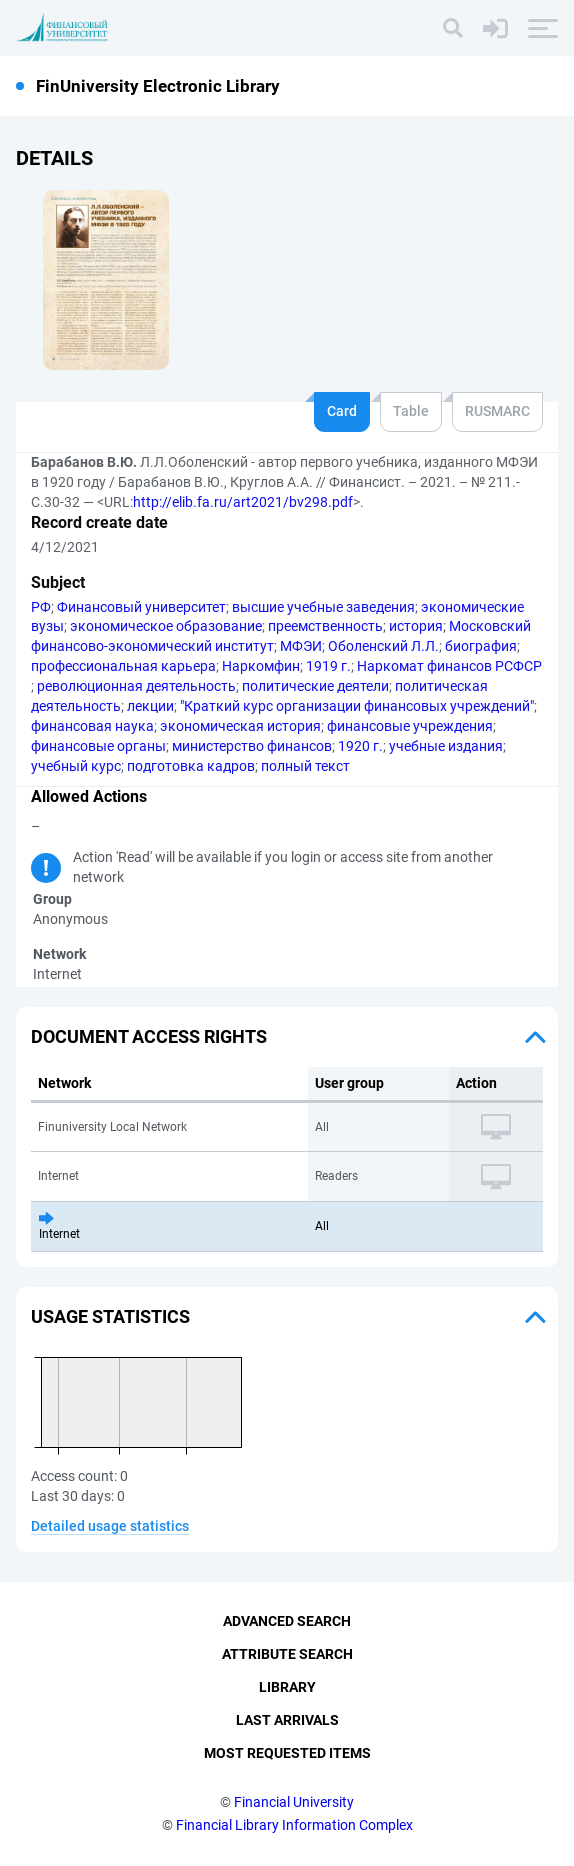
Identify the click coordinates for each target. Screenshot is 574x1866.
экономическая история (240, 726)
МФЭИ (301, 646)
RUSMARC (497, 411)
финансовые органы (98, 746)
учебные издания (446, 746)
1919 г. (328, 666)
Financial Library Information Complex (294, 1825)
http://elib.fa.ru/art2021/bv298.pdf (243, 502)
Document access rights (149, 1036)
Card (342, 411)
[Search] (453, 28)
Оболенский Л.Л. (383, 646)
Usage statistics (110, 1316)
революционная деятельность (136, 686)
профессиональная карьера (123, 666)
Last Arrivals (287, 1720)
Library (287, 1687)
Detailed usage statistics (110, 1526)
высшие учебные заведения (323, 607)
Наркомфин (261, 666)
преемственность (325, 626)
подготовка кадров (191, 766)
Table (411, 411)
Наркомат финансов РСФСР (449, 666)
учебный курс (76, 766)
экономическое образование (166, 626)
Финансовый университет (141, 607)
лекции (150, 706)
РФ (41, 607)
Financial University (294, 1802)
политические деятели (315, 686)
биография (481, 646)
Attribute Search (287, 1654)
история (416, 626)
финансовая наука (92, 726)
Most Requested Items (287, 1753)
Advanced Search (287, 1621)
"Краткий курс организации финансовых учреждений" (357, 706)
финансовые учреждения (410, 726)
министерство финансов (252, 746)
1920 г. (360, 746)
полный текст (305, 766)
